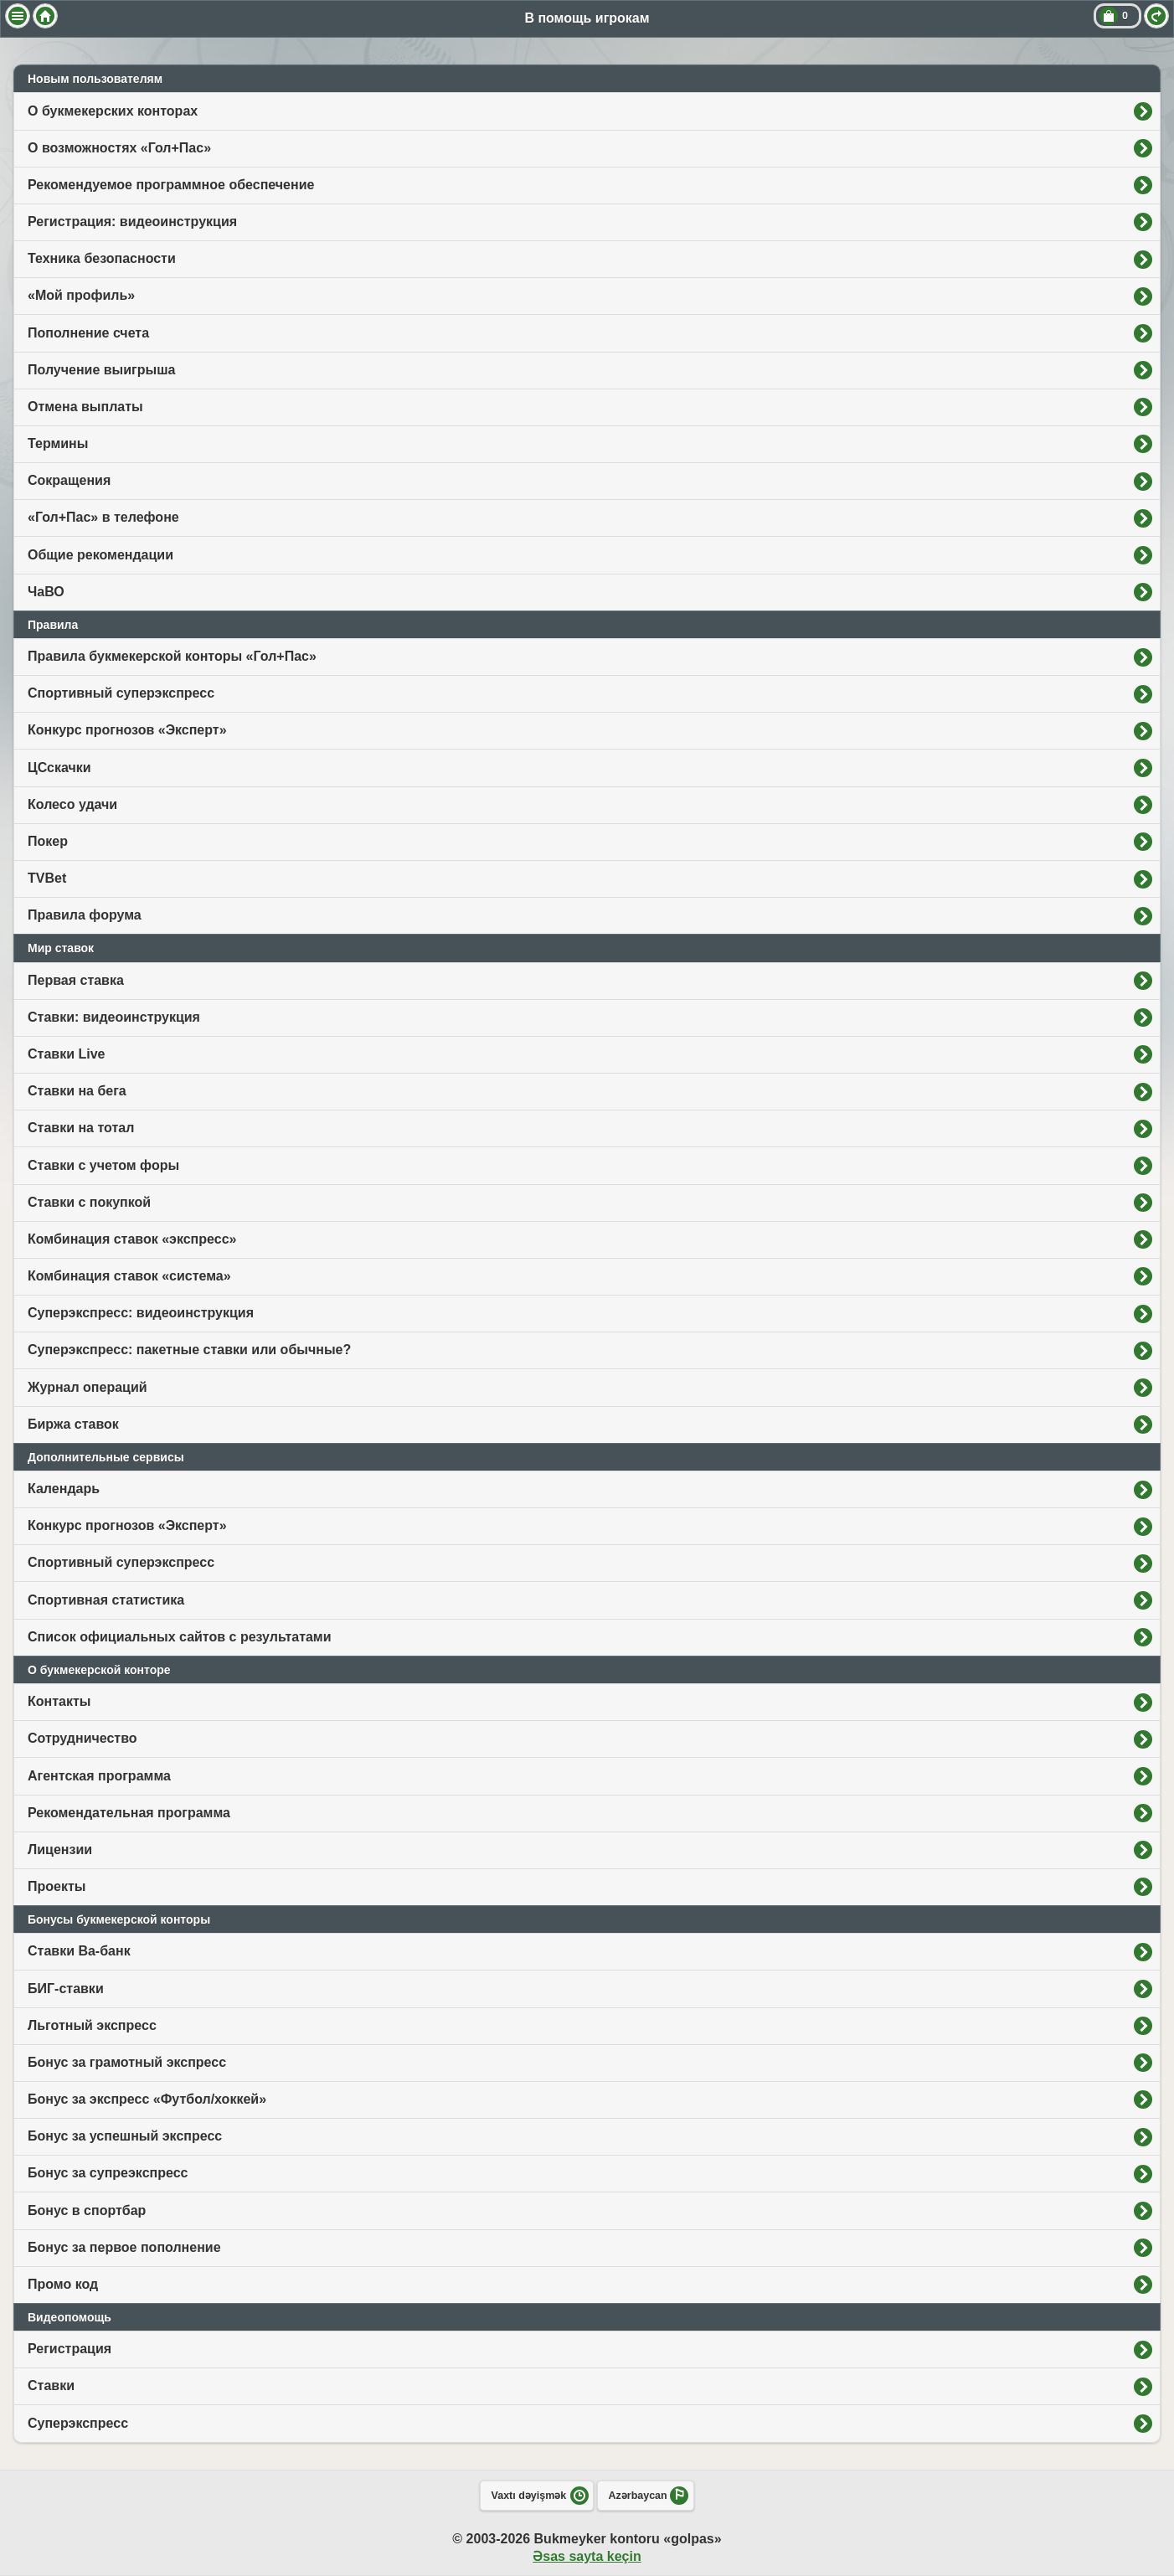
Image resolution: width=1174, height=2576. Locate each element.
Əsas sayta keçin (587, 2556)
